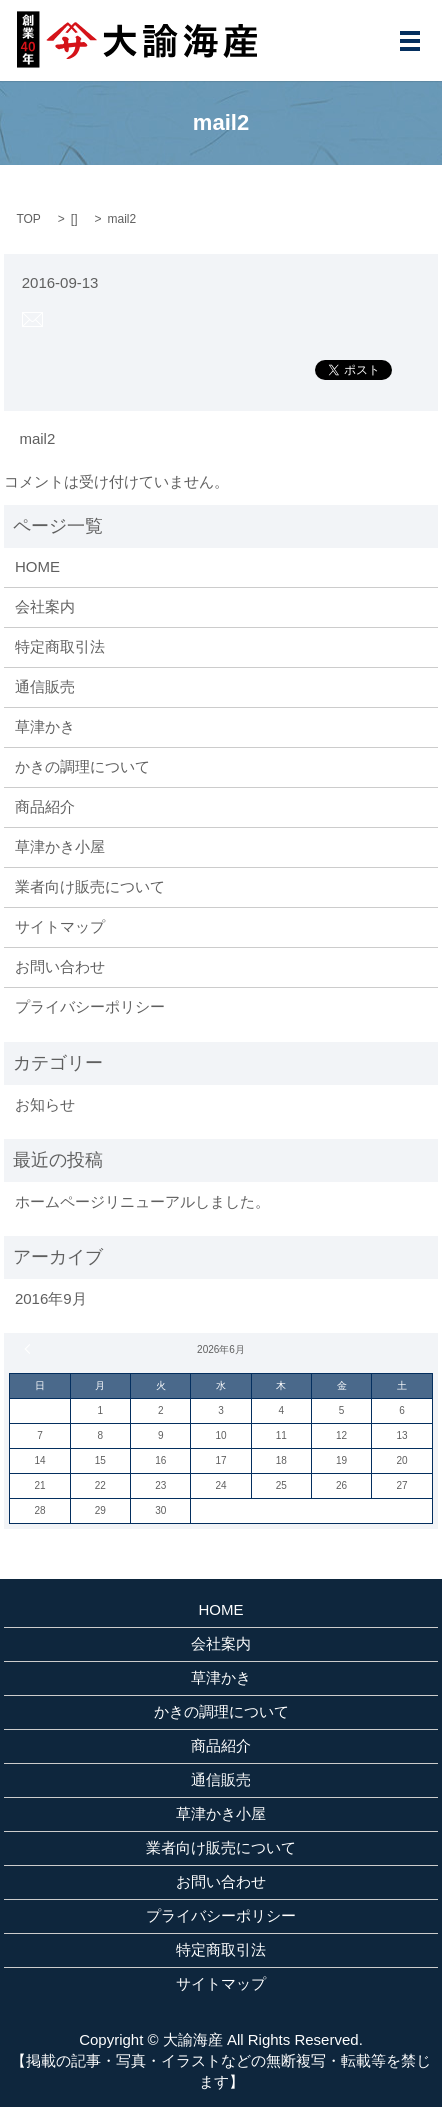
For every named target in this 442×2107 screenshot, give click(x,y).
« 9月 (30, 1349)
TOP (28, 219)
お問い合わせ (60, 966)
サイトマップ (60, 926)
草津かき (45, 726)
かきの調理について (82, 766)
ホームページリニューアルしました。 (142, 1201)
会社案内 (45, 606)
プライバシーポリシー (90, 1006)
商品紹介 (45, 806)
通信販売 (45, 686)
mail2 (37, 438)
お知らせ (45, 1104)
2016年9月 (51, 1298)
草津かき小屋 (60, 846)
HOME (37, 566)
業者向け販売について (90, 886)
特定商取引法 (60, 646)
